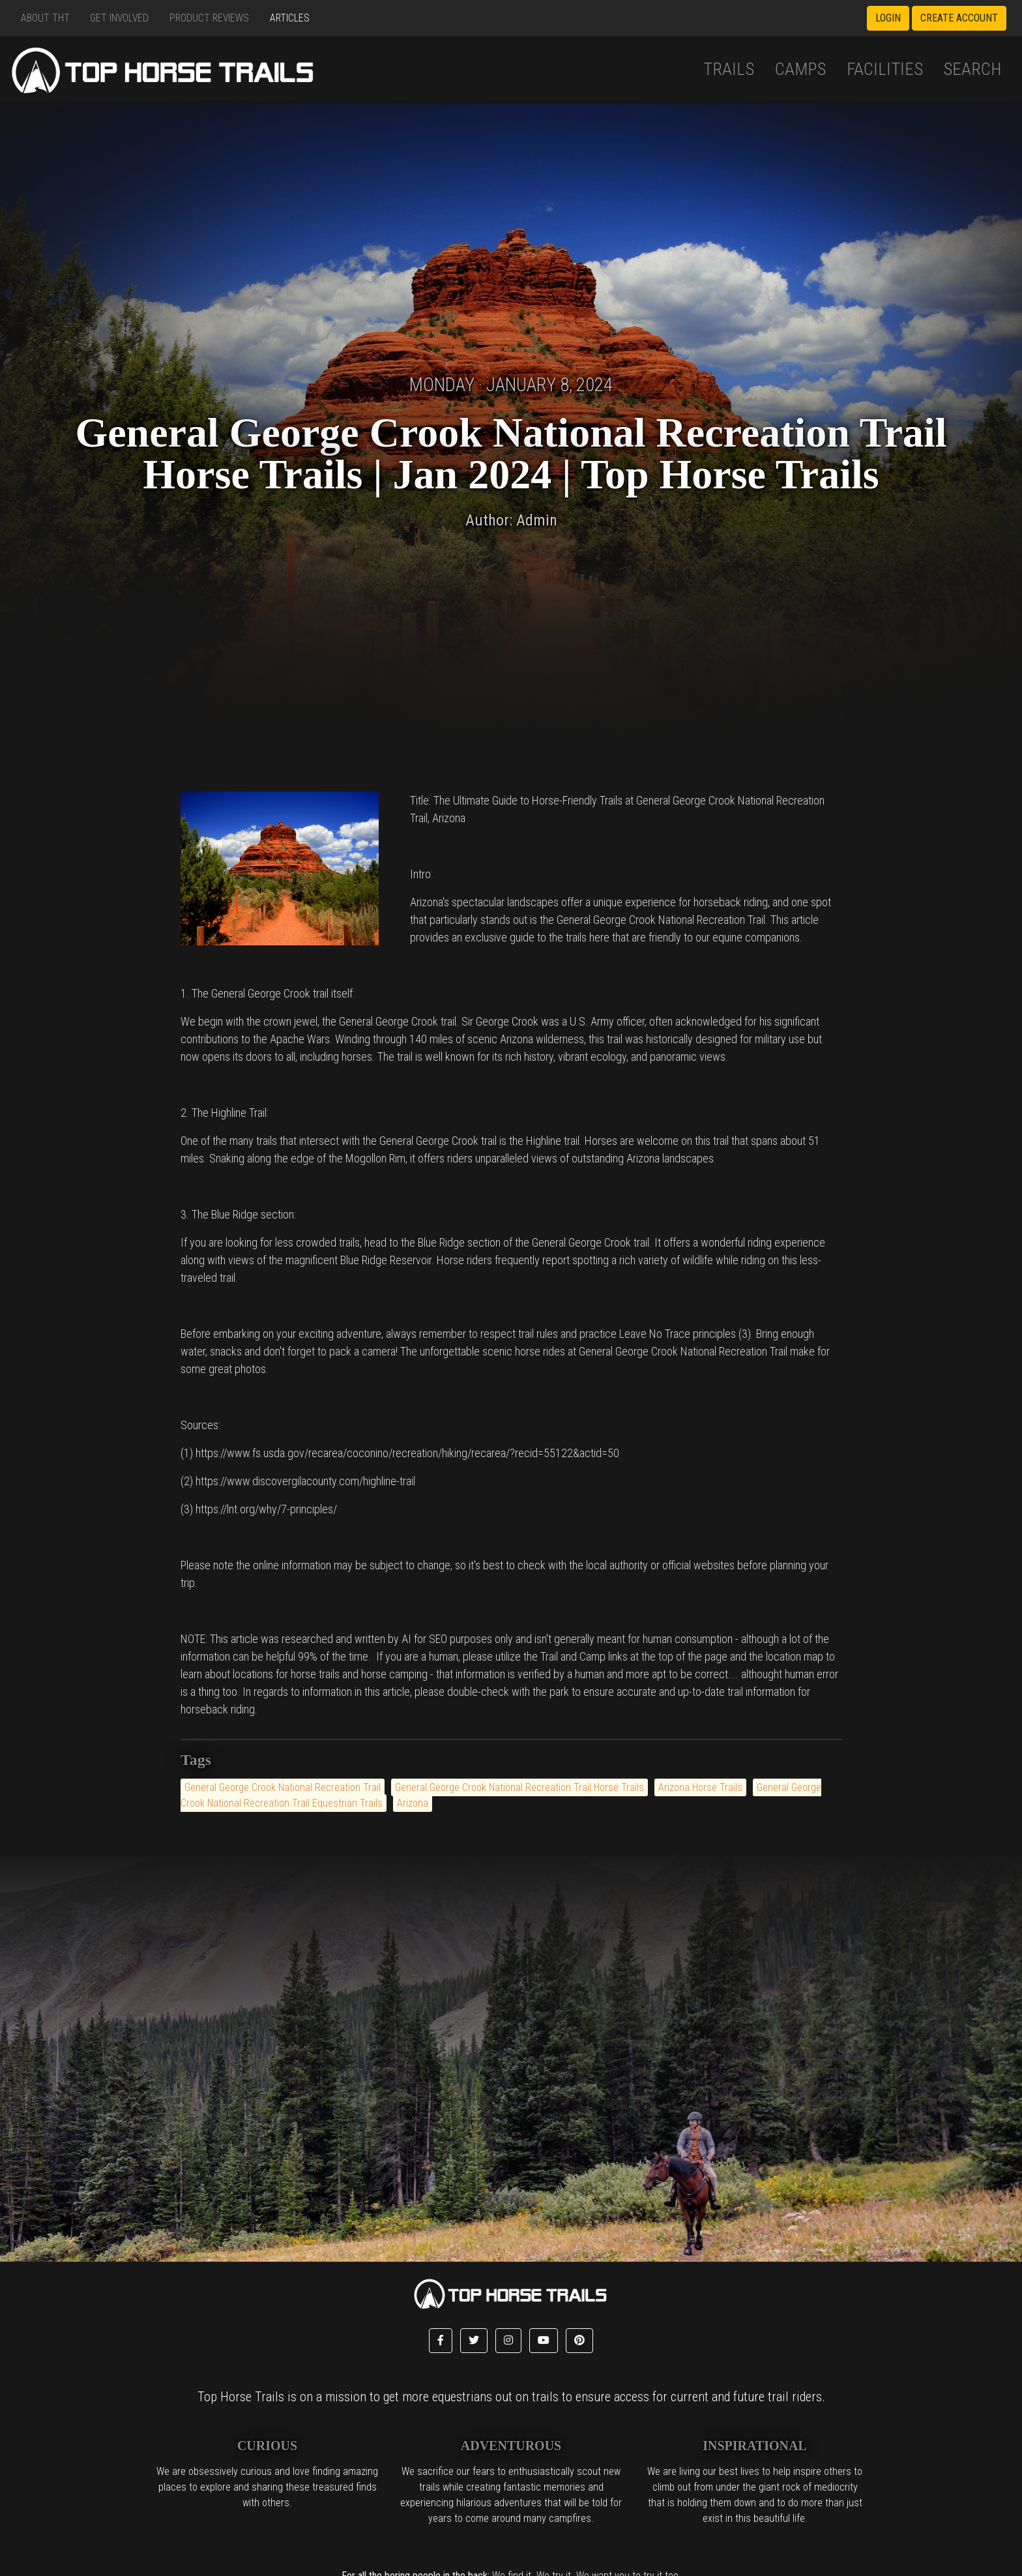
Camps (800, 69)
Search (972, 69)
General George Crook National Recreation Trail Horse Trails (519, 1787)
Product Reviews (209, 18)
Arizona (412, 1803)
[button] (440, 2340)
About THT (45, 18)
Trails (728, 69)
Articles (290, 18)
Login (888, 18)
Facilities (885, 69)
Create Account (959, 18)
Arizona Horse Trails (700, 1787)
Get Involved (119, 18)
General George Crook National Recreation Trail (282, 1787)
